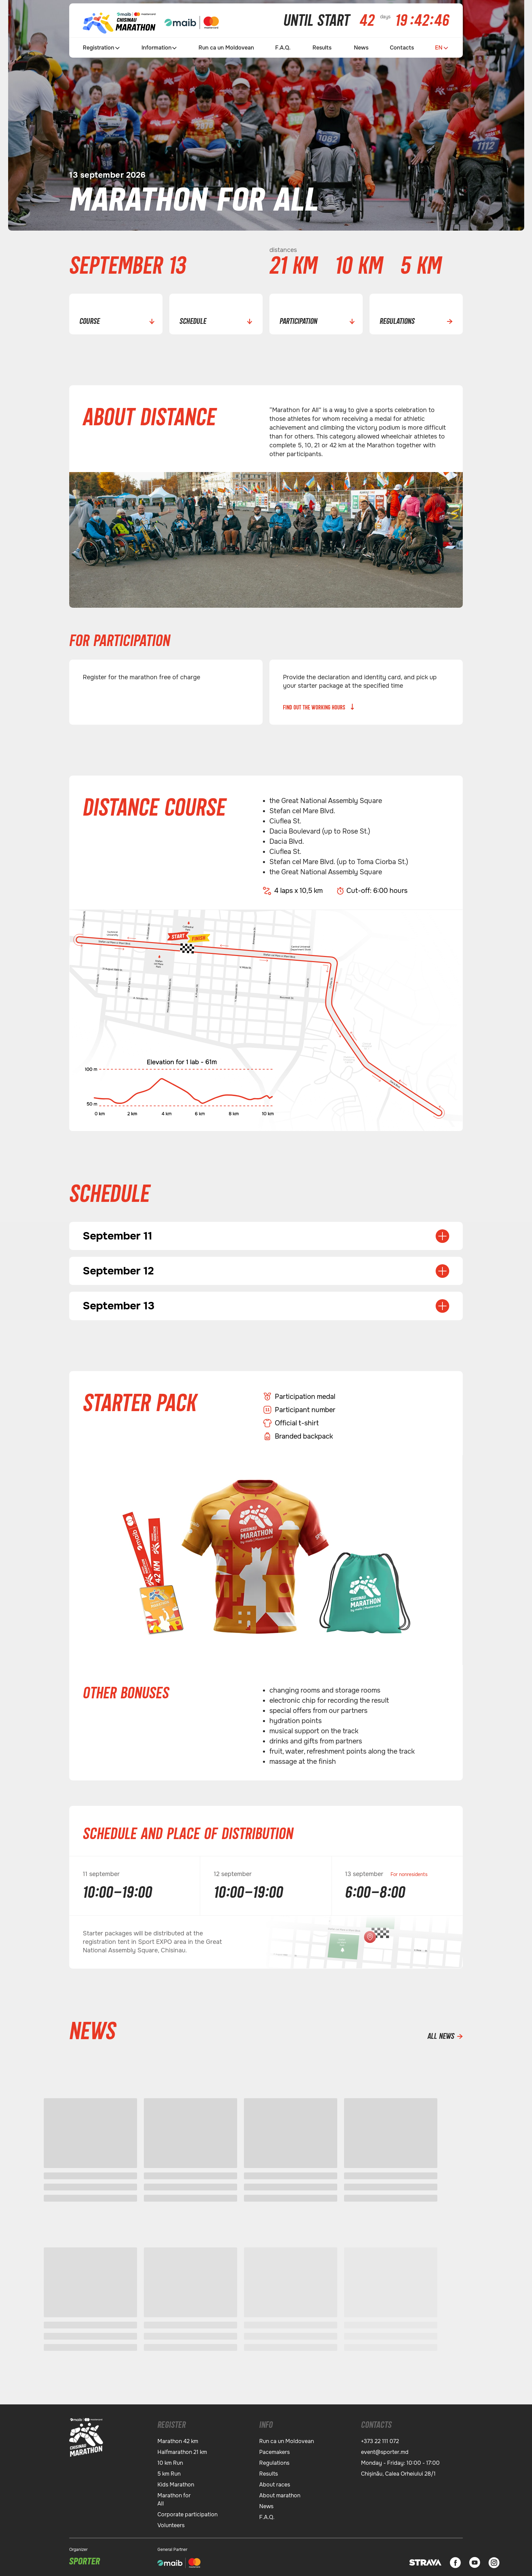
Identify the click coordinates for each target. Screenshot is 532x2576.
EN (438, 47)
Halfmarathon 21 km (182, 2449)
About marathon (279, 2492)
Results (321, 47)
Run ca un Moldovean (226, 47)
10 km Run (170, 2460)
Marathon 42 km (177, 2438)
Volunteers (171, 2522)
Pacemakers (274, 2449)
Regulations (274, 2460)
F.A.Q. (282, 47)
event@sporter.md (384, 2449)
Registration (98, 47)
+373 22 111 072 (380, 2438)
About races (274, 2481)
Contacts (402, 47)
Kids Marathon (175, 2481)
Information (156, 47)
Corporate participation (187, 2511)
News (361, 47)
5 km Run (168, 2471)
